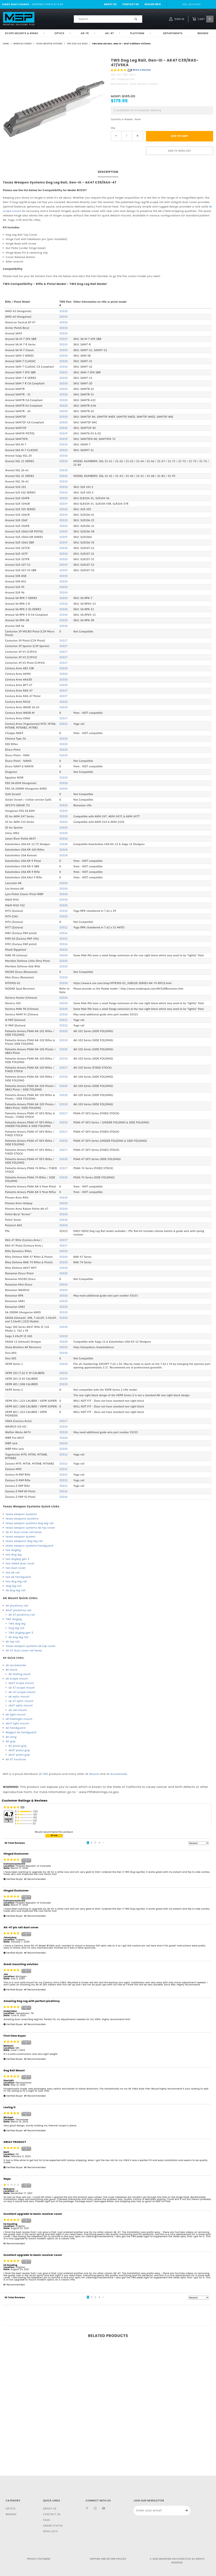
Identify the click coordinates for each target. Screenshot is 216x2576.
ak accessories (16, 1665)
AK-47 (113, 33)
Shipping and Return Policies (108, 2558)
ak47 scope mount (21, 1683)
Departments (172, 33)
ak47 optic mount (21, 1705)
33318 (63, 844)
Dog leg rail (16, 1628)
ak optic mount (19, 1696)
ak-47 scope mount (22, 1692)
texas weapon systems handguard (29, 1545)
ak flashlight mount (19, 1719)
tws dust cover (16, 1568)
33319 (63, 338)
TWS (45, 1774)
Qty (113, 128)
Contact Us (130, 4)
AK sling (11, 1737)
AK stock (11, 1669)
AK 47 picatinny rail (22, 1614)
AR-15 (88, 33)
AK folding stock (20, 1674)
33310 (63, 311)
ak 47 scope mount (22, 1687)
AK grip (11, 1741)
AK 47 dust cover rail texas (24, 1650)
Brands (203, 33)
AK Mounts (92, 1774)
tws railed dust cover (20, 1563)
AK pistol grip (18, 1746)
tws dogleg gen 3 (17, 1559)
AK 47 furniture (16, 1759)
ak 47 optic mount (21, 1701)
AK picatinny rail (17, 1605)
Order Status (53, 2525)
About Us (110, 4)
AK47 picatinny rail (18, 1610)
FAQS (46, 2520)
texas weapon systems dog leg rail (29, 1523)
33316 (63, 933)
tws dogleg (13, 1550)
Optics (63, 33)
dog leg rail (13, 1586)
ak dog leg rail (15, 1590)
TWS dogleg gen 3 (21, 1632)
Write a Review (142, 69)
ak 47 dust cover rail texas (24, 1532)
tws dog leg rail (16, 1581)
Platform (140, 33)
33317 (63, 640)
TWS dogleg (14, 1619)
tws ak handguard (18, 1577)
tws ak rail (13, 1572)
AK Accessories (116, 1774)
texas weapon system (21, 1536)
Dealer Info (153, 4)
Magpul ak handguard (21, 1732)
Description (108, 172)
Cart (203, 19)
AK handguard (15, 1728)
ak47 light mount (17, 1723)
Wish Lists (50, 2531)
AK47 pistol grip (19, 1750)
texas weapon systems (21, 1514)
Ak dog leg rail (18, 1637)
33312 (63, 723)
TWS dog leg (17, 1623)
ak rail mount (18, 1710)
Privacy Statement (39, 2558)
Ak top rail (13, 1641)
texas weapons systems (22, 1518)
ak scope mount (17, 1678)
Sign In (176, 19)
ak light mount (16, 1714)
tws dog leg (14, 1554)
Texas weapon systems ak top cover (30, 1646)
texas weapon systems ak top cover (30, 1527)
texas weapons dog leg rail (24, 1541)
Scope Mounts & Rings (25, 33)
